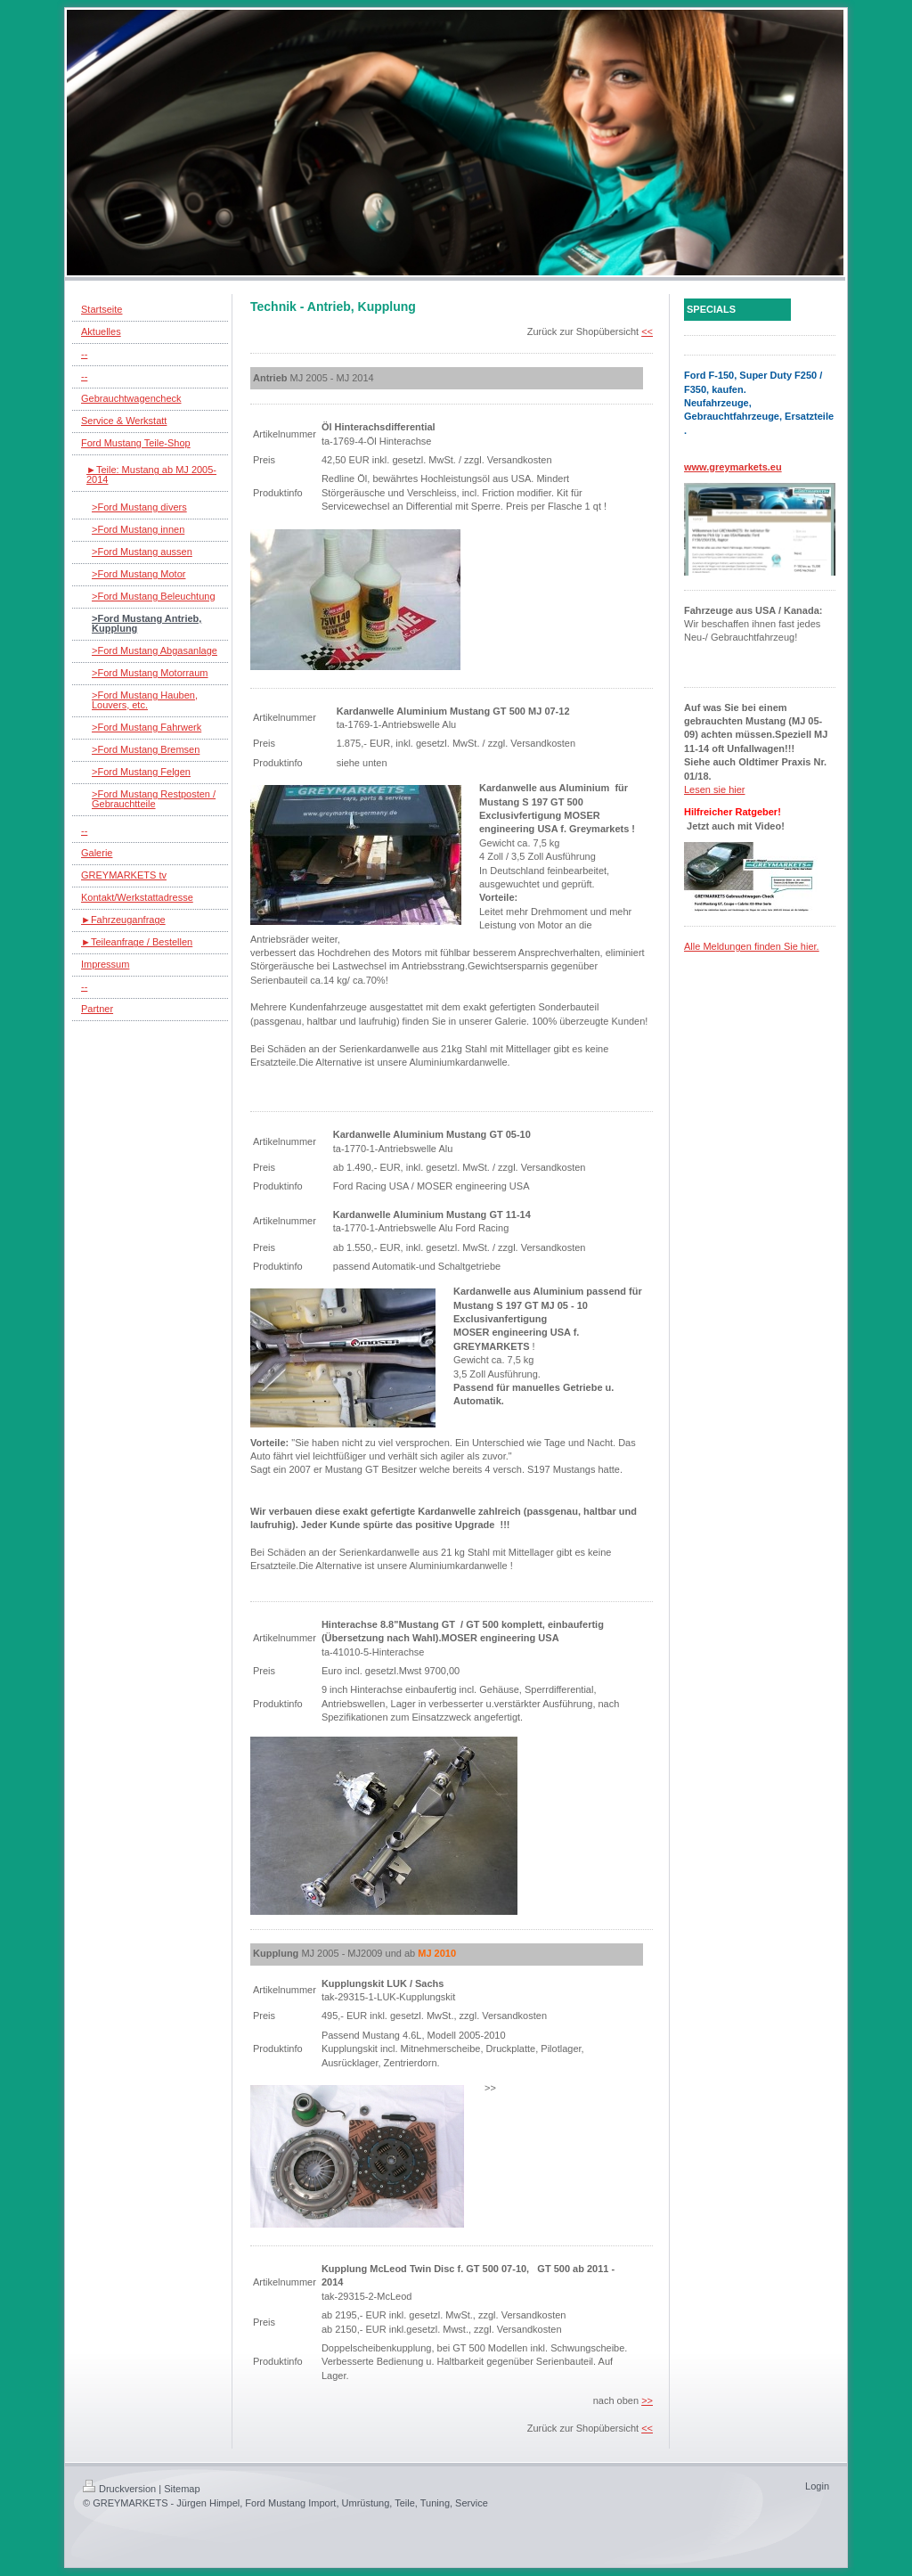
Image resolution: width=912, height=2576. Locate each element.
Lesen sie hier (714, 789)
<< (647, 331)
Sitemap (182, 2488)
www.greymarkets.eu (733, 467)
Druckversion (119, 2488)
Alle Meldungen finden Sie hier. (751, 946)
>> (647, 2400)
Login (817, 2486)
